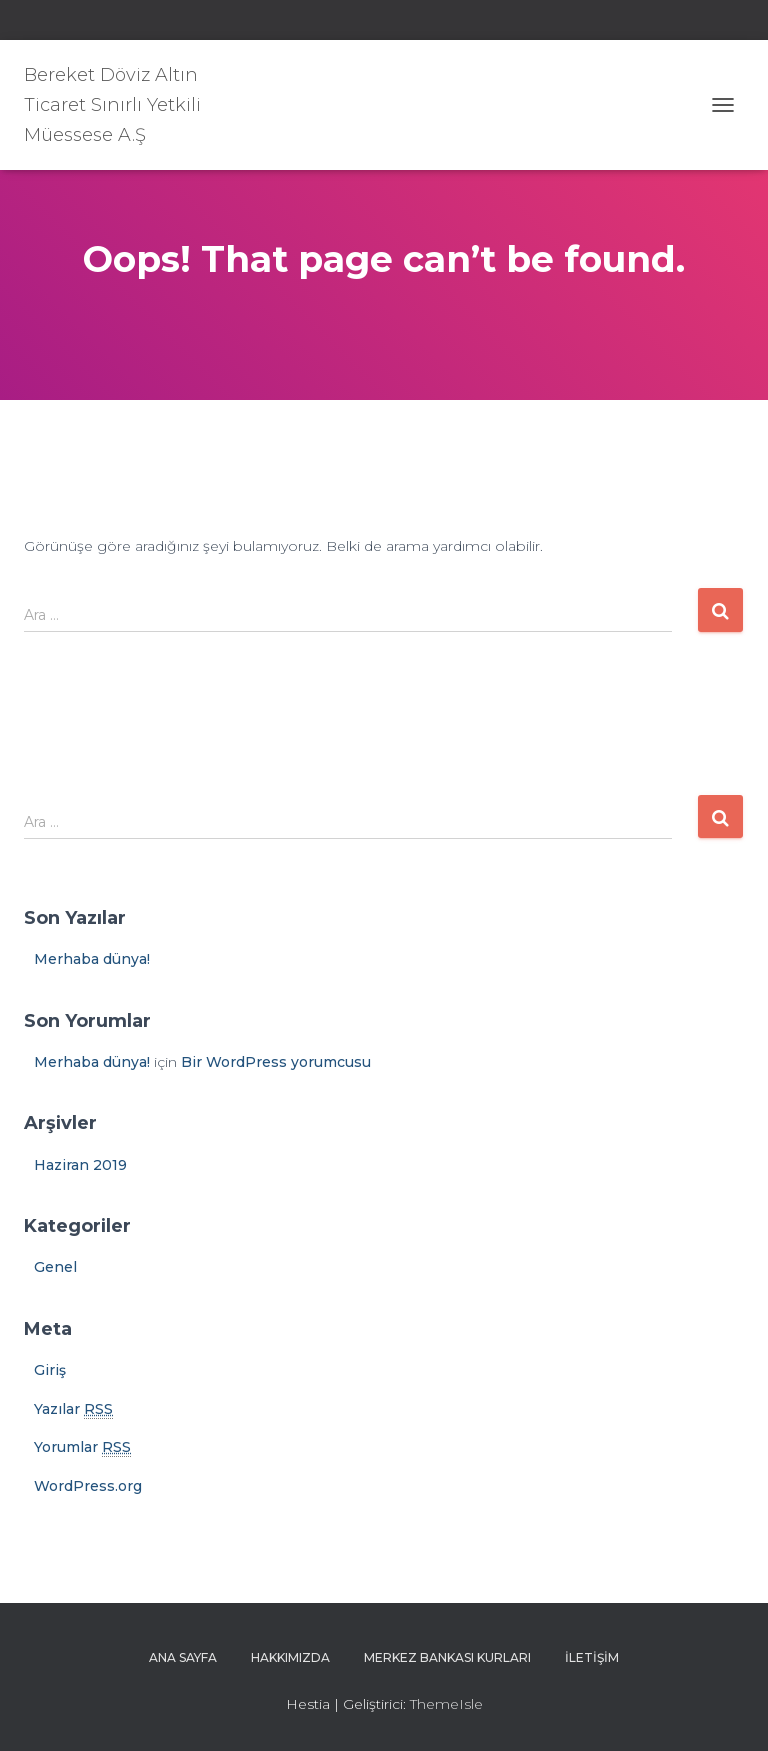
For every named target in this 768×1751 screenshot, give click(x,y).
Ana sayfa (183, 1657)
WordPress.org (88, 1486)
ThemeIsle (446, 1704)
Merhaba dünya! (92, 959)
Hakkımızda (290, 1657)
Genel (55, 1267)
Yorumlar (82, 1447)
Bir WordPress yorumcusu (276, 1062)
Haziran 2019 (80, 1165)
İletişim (592, 1657)
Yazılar (73, 1409)
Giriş (50, 1370)
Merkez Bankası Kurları (447, 1657)
